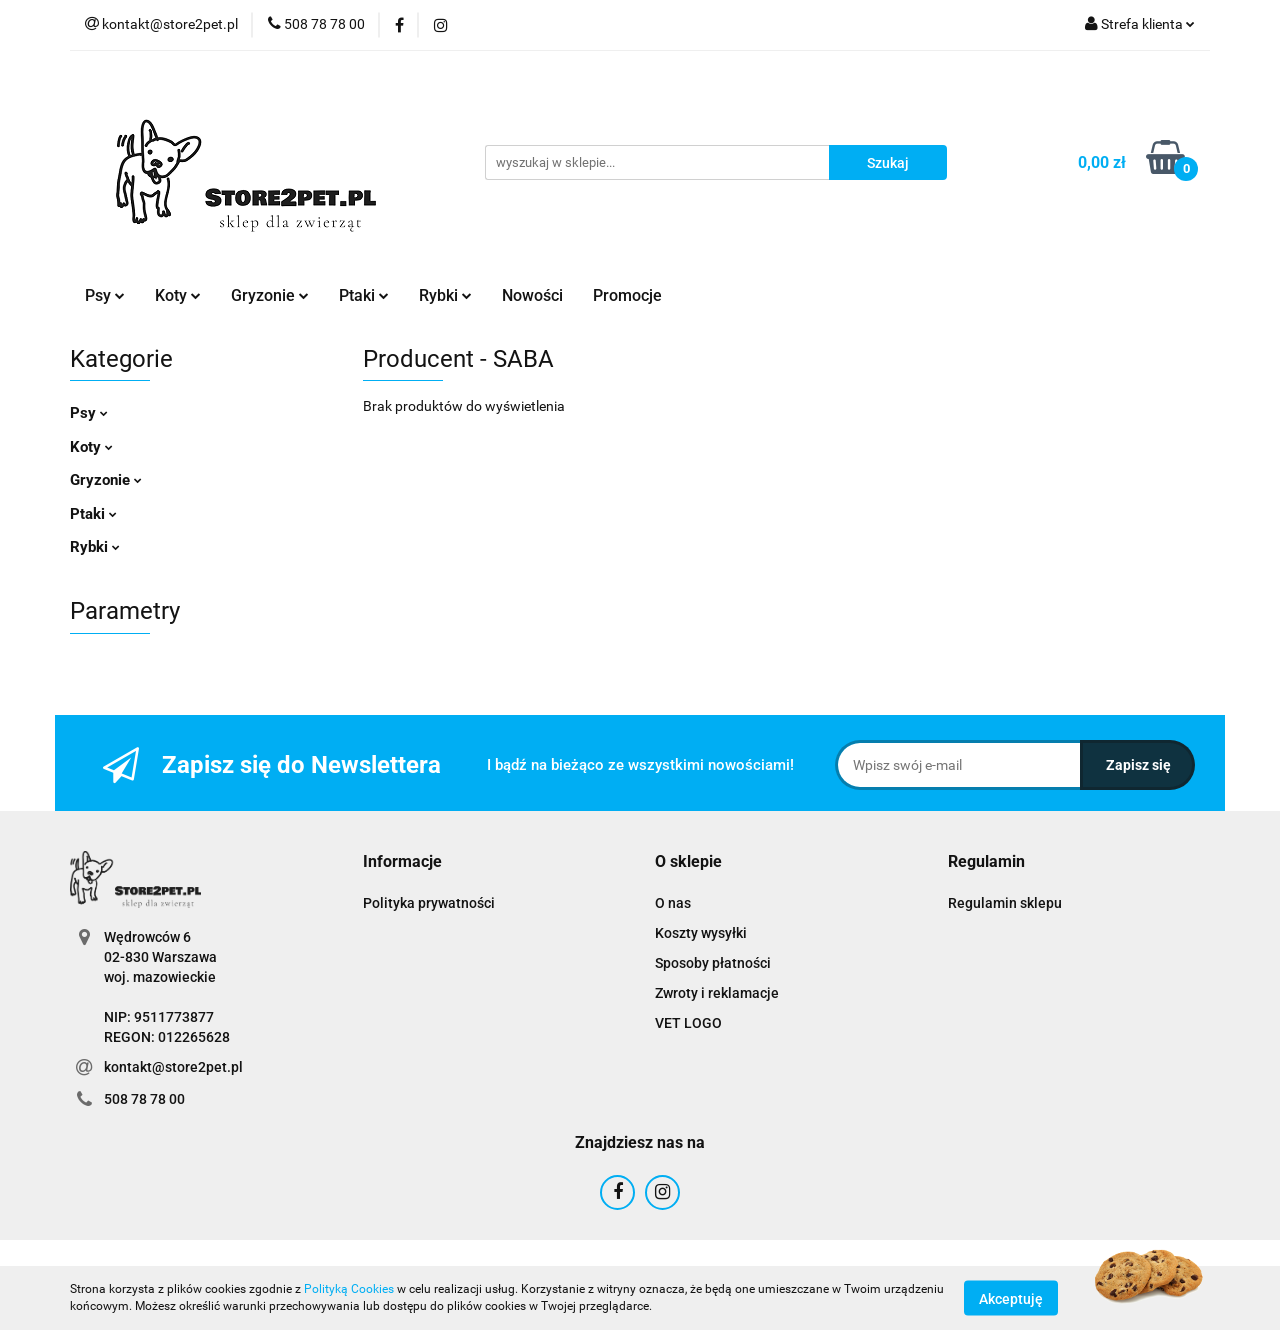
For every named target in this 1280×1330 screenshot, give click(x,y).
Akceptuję (1011, 1298)
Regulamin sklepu (1005, 903)
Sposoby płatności (713, 963)
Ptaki (364, 295)
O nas (673, 903)
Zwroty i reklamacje (717, 993)
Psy (105, 295)
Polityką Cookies (349, 1289)
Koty (178, 295)
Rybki (445, 295)
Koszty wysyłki (701, 933)
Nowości (532, 295)
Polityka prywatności (429, 903)
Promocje (627, 295)
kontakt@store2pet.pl (173, 1067)
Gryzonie (270, 295)
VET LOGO (688, 1023)
